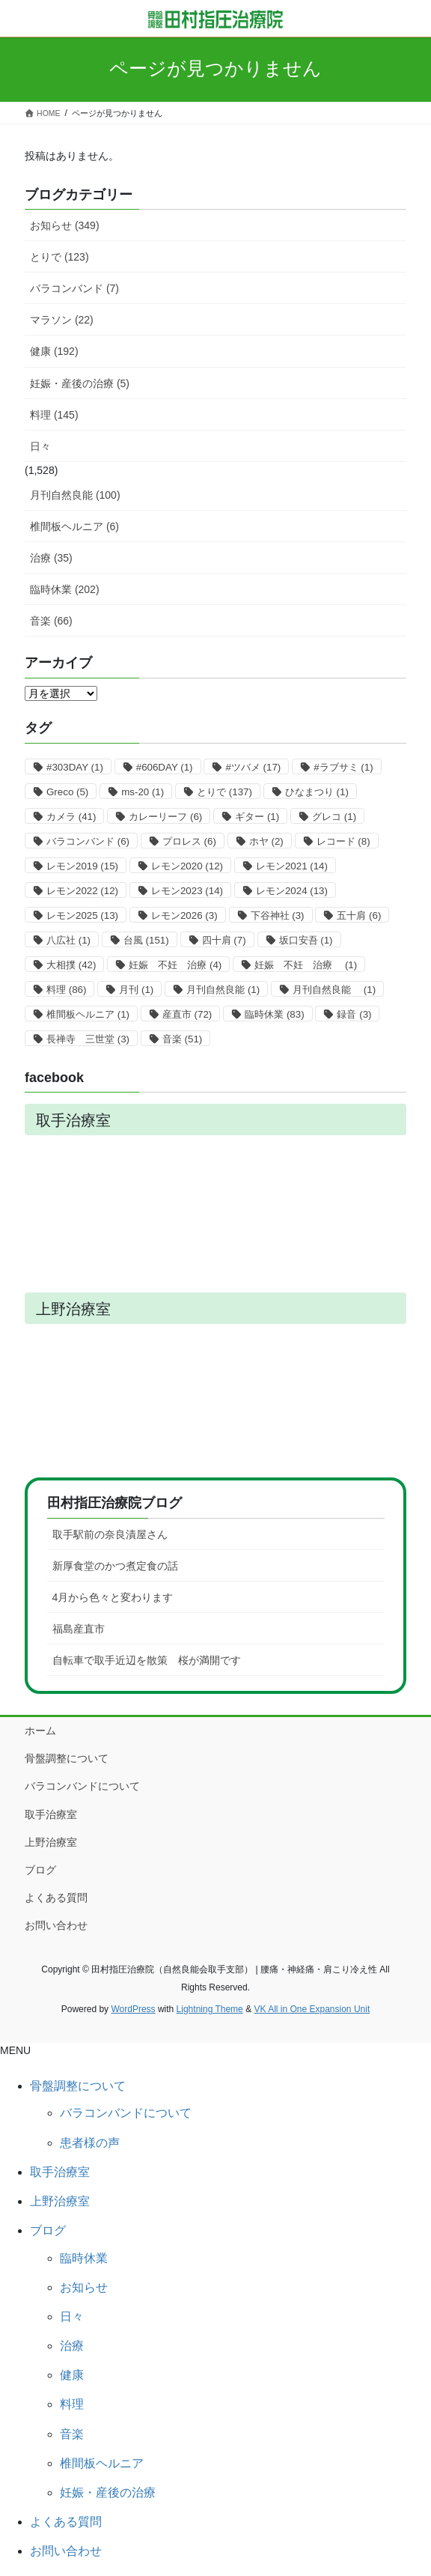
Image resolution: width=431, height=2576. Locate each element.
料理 (72, 2404)
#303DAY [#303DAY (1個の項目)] (74, 767)
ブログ (40, 1870)
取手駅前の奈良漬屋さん (110, 1534)
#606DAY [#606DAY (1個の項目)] (164, 767)
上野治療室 (51, 1842)
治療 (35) (51, 558)
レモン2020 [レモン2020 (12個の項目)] (187, 866)
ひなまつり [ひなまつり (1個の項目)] (317, 792)
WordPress (133, 2009)
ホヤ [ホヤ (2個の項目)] (266, 841)
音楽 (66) (51, 621)
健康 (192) (54, 351)
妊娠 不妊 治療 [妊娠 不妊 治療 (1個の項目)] (305, 964)
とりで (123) (59, 257)
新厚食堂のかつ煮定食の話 (115, 1566)
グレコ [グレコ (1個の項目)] (334, 816)
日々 (40, 446)
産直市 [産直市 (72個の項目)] (187, 1014)
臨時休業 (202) (65, 589)
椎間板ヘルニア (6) (74, 526)
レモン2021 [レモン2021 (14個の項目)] (292, 866)
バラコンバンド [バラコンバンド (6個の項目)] (87, 841)
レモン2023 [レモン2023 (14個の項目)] (187, 890)
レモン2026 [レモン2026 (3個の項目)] (184, 915)
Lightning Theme (210, 2009)
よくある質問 (56, 1898)
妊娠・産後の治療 (108, 2492)
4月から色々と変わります (113, 1597)
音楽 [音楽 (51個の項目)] (182, 1039)
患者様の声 (90, 2142)
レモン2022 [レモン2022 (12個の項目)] (82, 890)
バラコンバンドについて (82, 1786)
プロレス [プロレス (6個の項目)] (189, 841)
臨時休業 (84, 2258)
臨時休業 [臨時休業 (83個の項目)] (274, 1014)
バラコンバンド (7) (74, 288)
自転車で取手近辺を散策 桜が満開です (146, 1660)
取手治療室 (51, 1814)
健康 (72, 2375)
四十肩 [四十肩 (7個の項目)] (224, 940)
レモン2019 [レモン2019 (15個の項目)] (82, 866)
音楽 (72, 2434)
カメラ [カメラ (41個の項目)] (71, 816)
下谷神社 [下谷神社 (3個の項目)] (278, 915)
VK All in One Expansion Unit (312, 2009)
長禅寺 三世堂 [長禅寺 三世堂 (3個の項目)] (87, 1039)
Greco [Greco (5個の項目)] (67, 792)
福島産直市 (78, 1629)
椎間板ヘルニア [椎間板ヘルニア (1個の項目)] (87, 1014)
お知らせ (84, 2287)
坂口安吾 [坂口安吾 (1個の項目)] (306, 940)
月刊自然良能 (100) (75, 495)
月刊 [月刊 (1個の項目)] (136, 989)
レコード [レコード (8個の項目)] (343, 841)
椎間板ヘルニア (102, 2463)
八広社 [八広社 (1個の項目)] (68, 940)
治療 (72, 2345)
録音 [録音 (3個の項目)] (354, 1014)
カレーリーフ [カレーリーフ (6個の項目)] (165, 816)
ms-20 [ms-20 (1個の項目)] (142, 792)
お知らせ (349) (65, 225)
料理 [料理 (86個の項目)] (66, 989)
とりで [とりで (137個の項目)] (224, 792)
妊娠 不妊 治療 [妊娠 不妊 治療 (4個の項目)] (175, 964)
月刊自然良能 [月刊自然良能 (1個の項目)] (223, 989)
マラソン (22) (62, 320)
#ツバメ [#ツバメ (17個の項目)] (253, 767)
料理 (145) (54, 415)
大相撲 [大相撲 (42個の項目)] (71, 964)
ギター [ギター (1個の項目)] (257, 816)
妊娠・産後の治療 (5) (79, 383)
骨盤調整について (66, 1758)
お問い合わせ (56, 1925)
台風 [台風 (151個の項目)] (146, 940)
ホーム (40, 1731)
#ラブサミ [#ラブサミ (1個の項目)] (343, 767)
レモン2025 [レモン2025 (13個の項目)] (82, 915)
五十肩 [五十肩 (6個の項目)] (359, 915)
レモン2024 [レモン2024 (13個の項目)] (292, 890)
